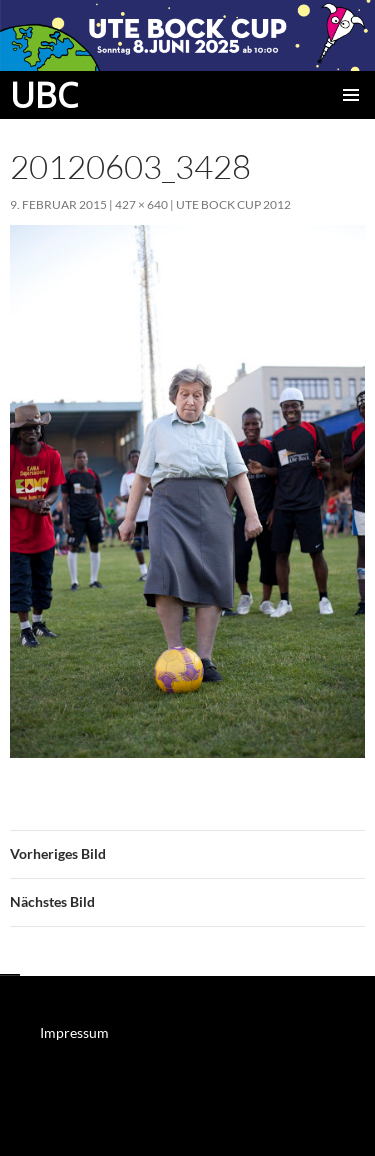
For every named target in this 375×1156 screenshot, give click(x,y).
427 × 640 (141, 204)
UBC (44, 95)
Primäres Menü (351, 95)
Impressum (74, 1032)
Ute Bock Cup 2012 (233, 204)
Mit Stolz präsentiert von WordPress (104, 1131)
